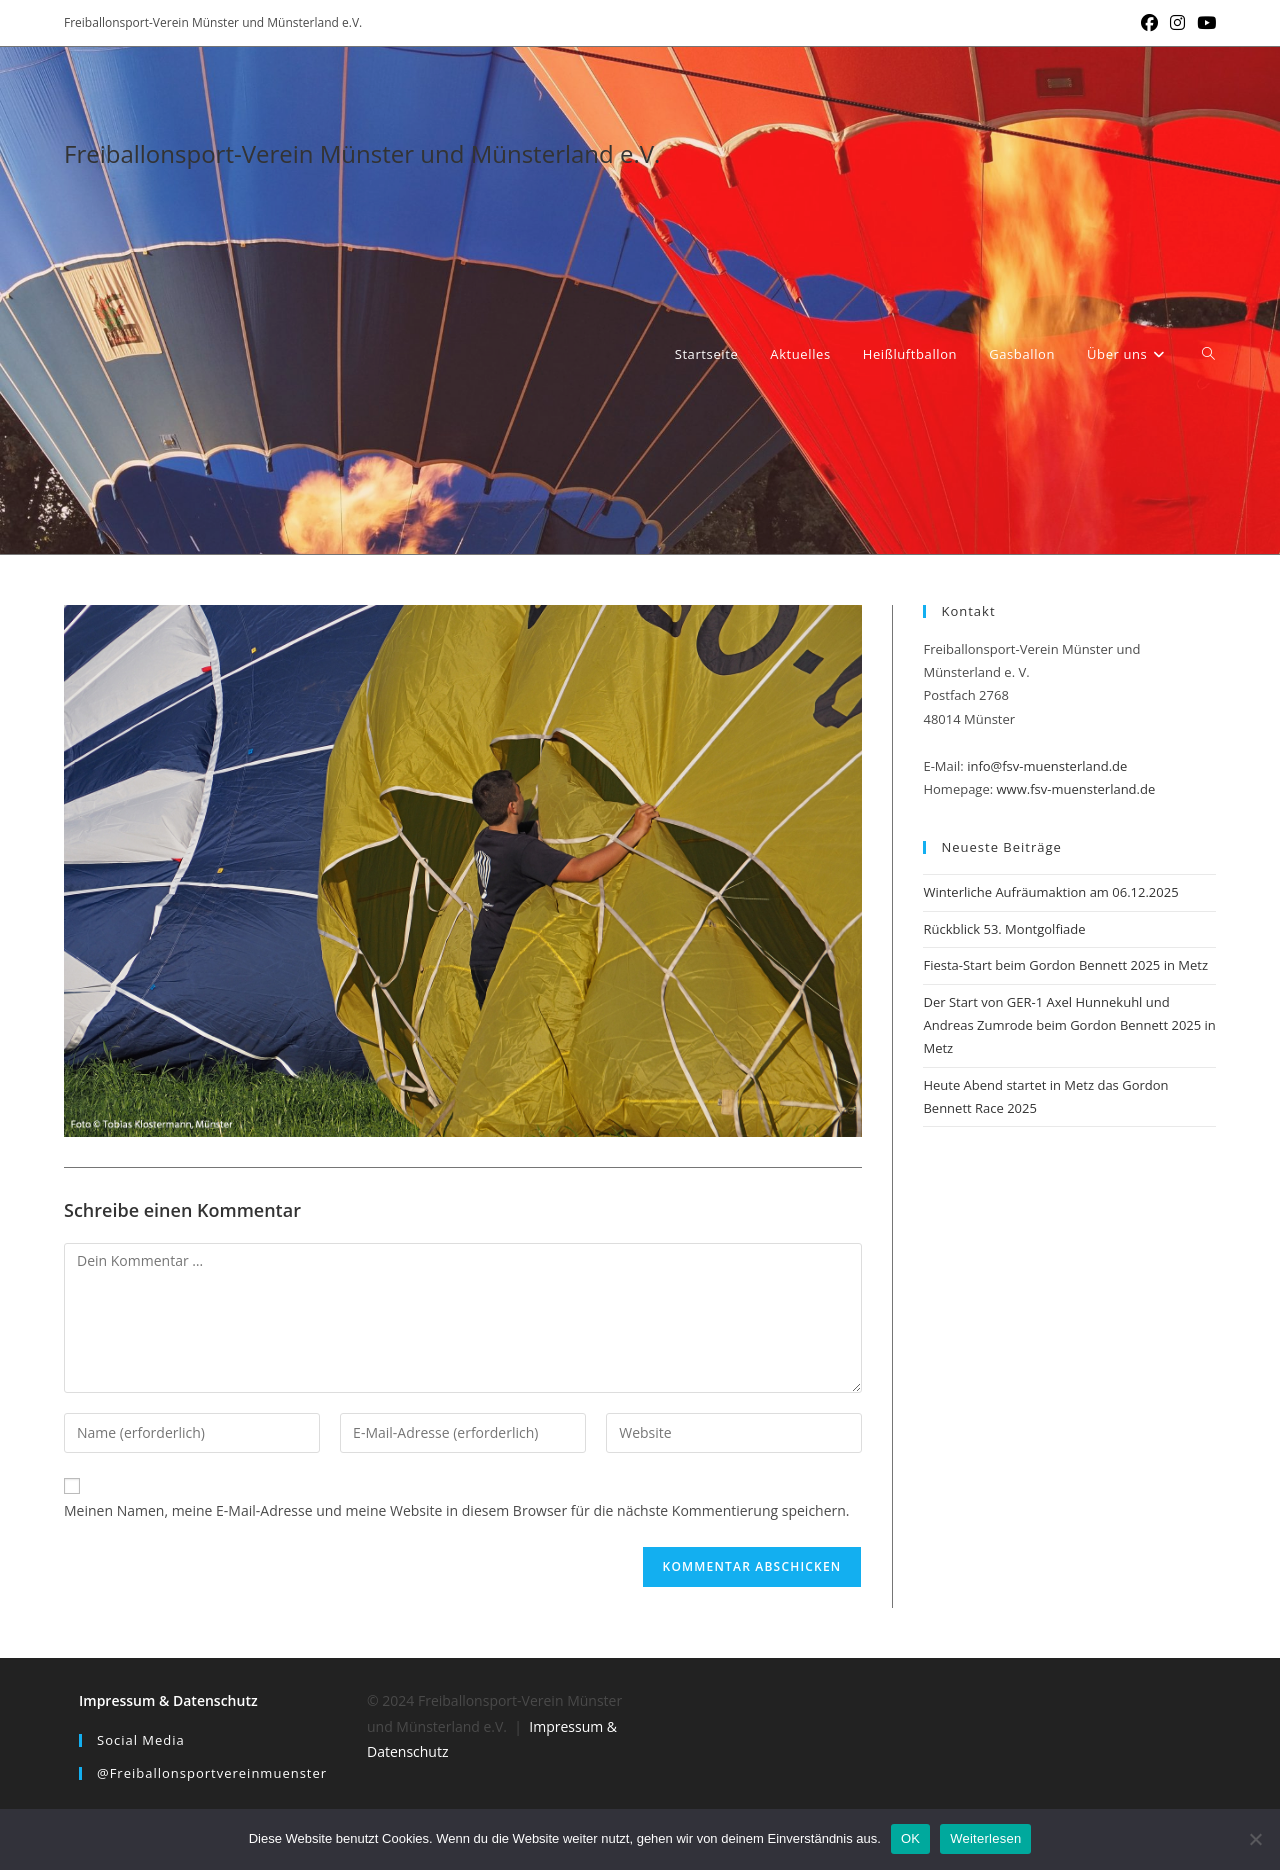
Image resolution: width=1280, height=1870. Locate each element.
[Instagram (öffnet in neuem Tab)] (1177, 23)
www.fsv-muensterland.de (1076, 789)
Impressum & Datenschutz (168, 1700)
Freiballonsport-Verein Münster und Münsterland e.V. (362, 153)
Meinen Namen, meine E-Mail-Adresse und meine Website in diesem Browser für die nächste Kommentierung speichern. (457, 1510)
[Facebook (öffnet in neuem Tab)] (1149, 23)
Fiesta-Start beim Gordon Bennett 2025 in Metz (1065, 965)
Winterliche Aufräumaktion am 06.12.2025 (1050, 892)
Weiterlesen (985, 1838)
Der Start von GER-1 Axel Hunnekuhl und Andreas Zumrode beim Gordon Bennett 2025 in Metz (1069, 1025)
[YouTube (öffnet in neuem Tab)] (1203, 23)
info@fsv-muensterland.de (1047, 766)
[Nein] (1255, 1839)
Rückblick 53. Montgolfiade (1004, 929)
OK (910, 1838)
